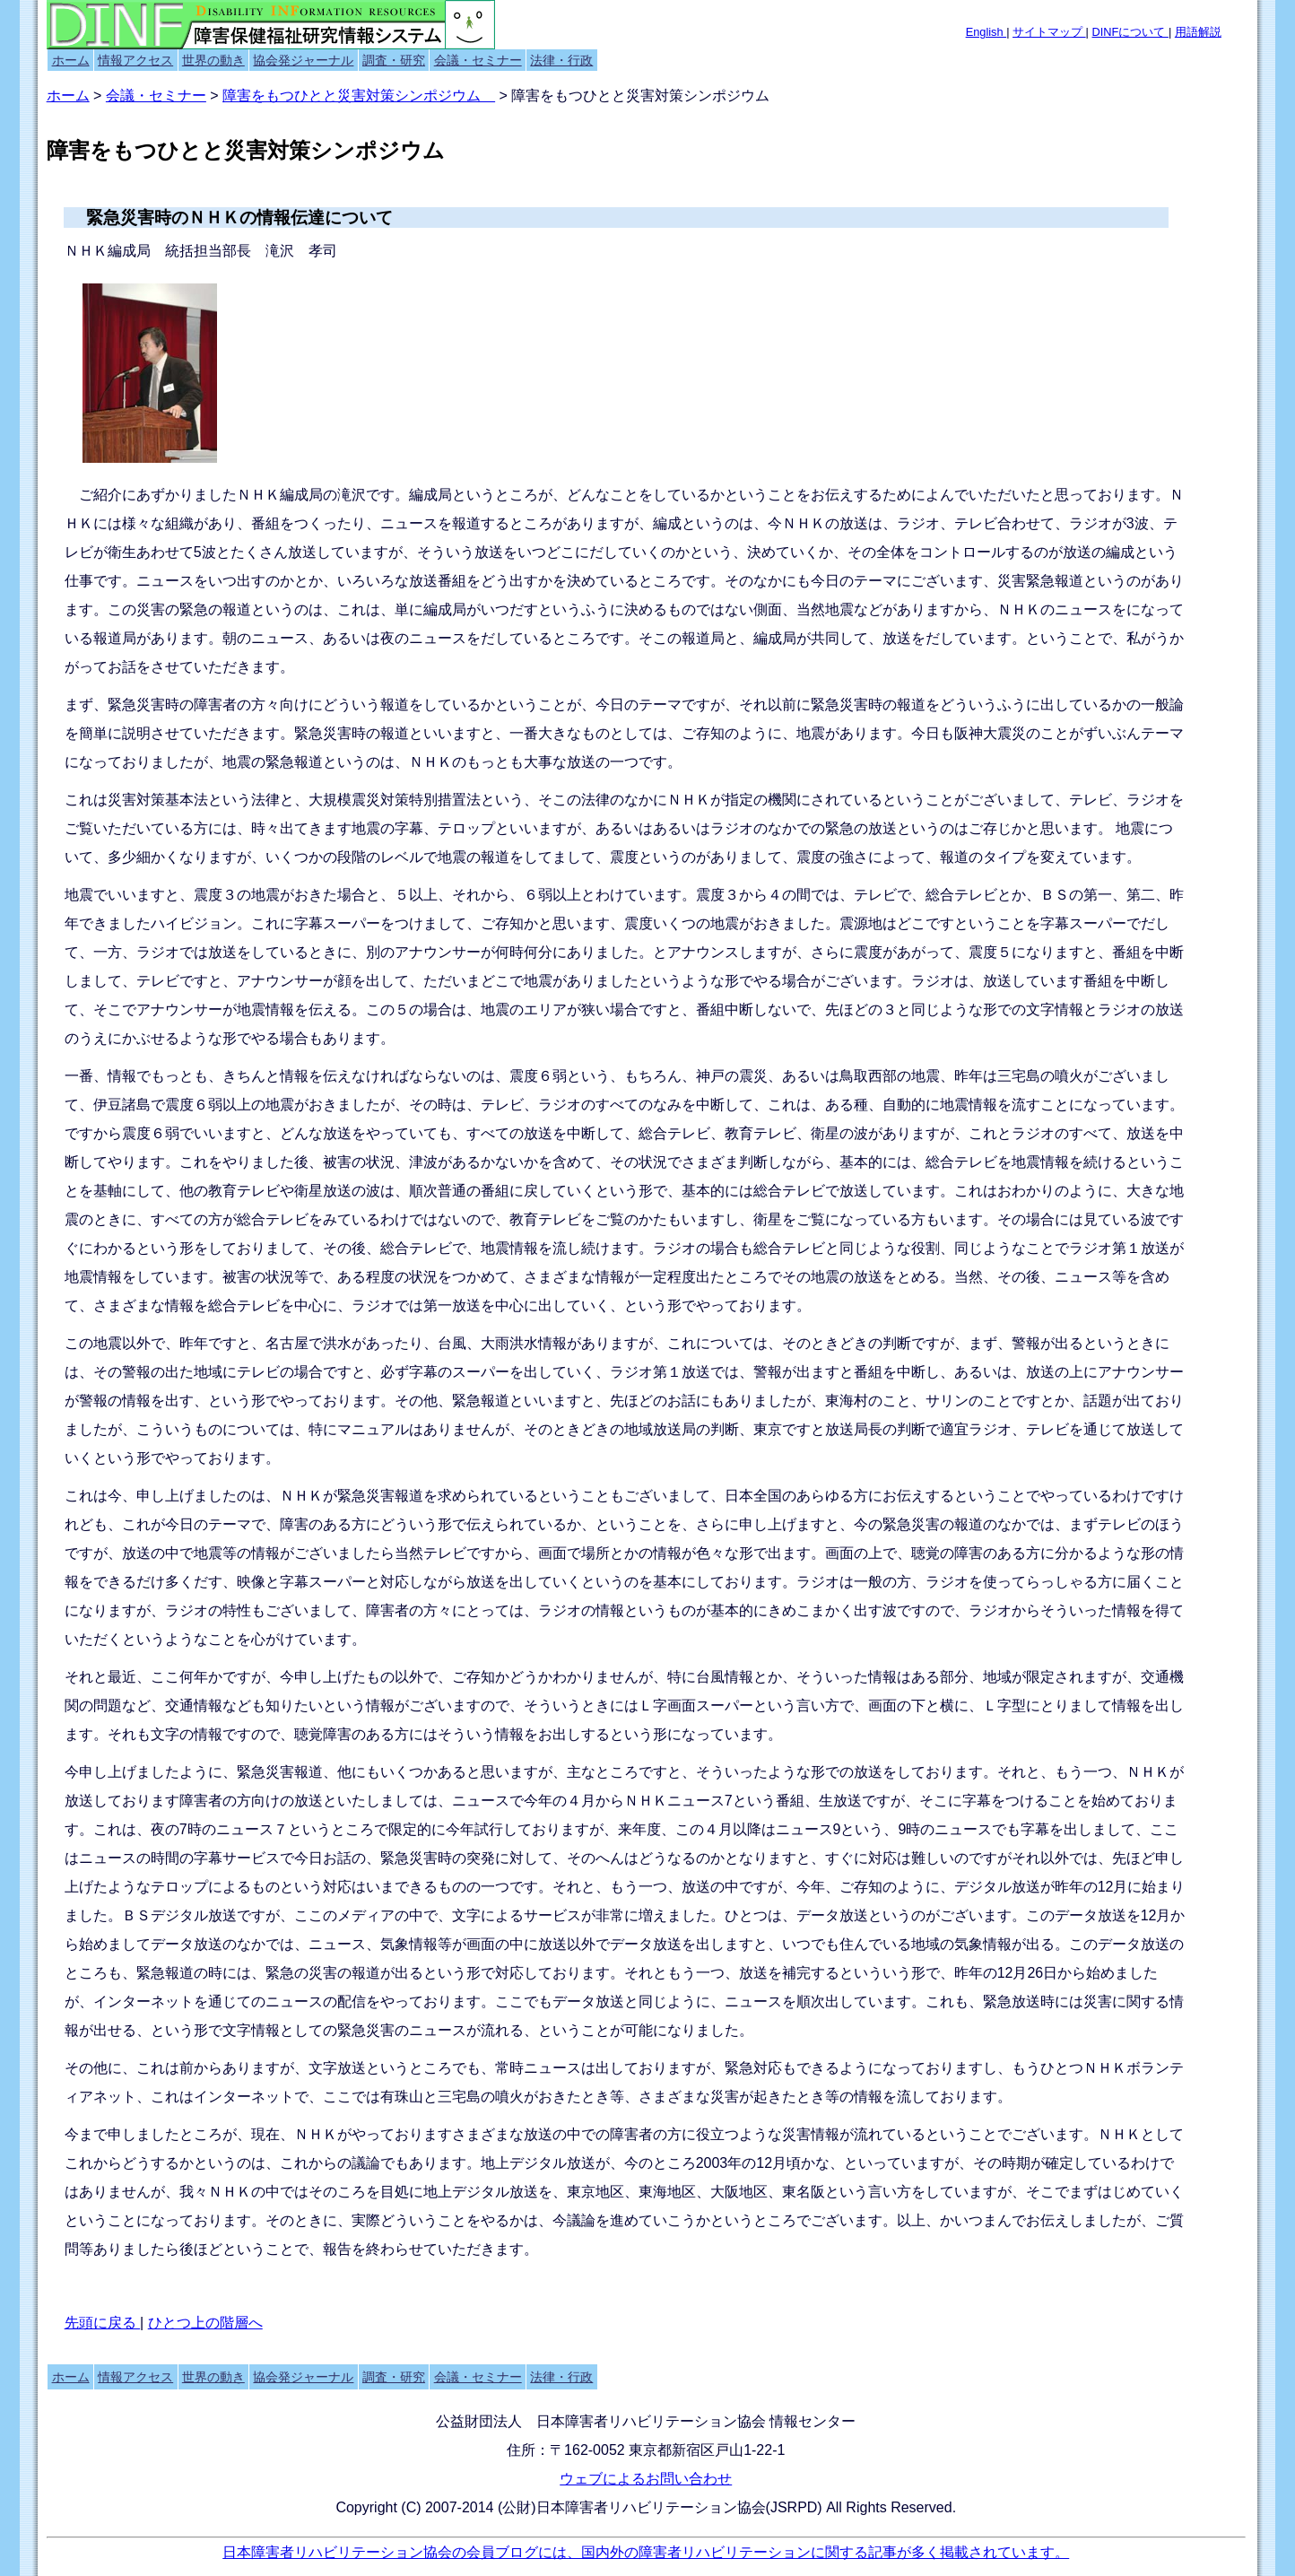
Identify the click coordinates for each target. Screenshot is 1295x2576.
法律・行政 (561, 60)
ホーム (71, 60)
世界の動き (213, 60)
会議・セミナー (478, 60)
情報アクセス (135, 60)
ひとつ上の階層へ (205, 2322)
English (986, 32)
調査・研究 (393, 60)
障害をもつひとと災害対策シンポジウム (358, 95)
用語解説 (1198, 32)
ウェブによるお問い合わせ (646, 2478)
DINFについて (1130, 32)
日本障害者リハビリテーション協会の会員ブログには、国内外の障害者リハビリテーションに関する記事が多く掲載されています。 (645, 2552)
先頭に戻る (102, 2322)
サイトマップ (1049, 32)
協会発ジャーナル (303, 60)
